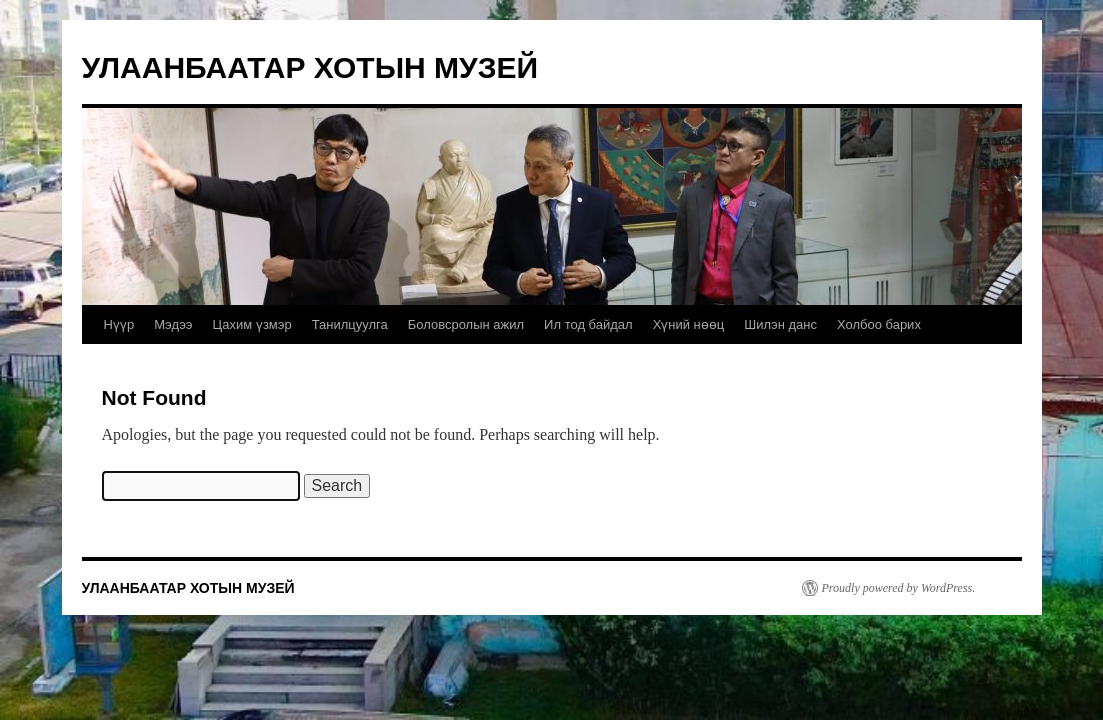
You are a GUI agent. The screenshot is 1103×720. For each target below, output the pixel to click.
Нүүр (119, 324)
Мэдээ (173, 324)
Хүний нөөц (689, 324)
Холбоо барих (879, 324)
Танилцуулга (350, 324)
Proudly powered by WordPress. (899, 588)
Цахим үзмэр (251, 324)
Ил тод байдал (588, 324)
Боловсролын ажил (466, 324)
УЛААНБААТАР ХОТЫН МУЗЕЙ (310, 67)
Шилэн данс (780, 324)
